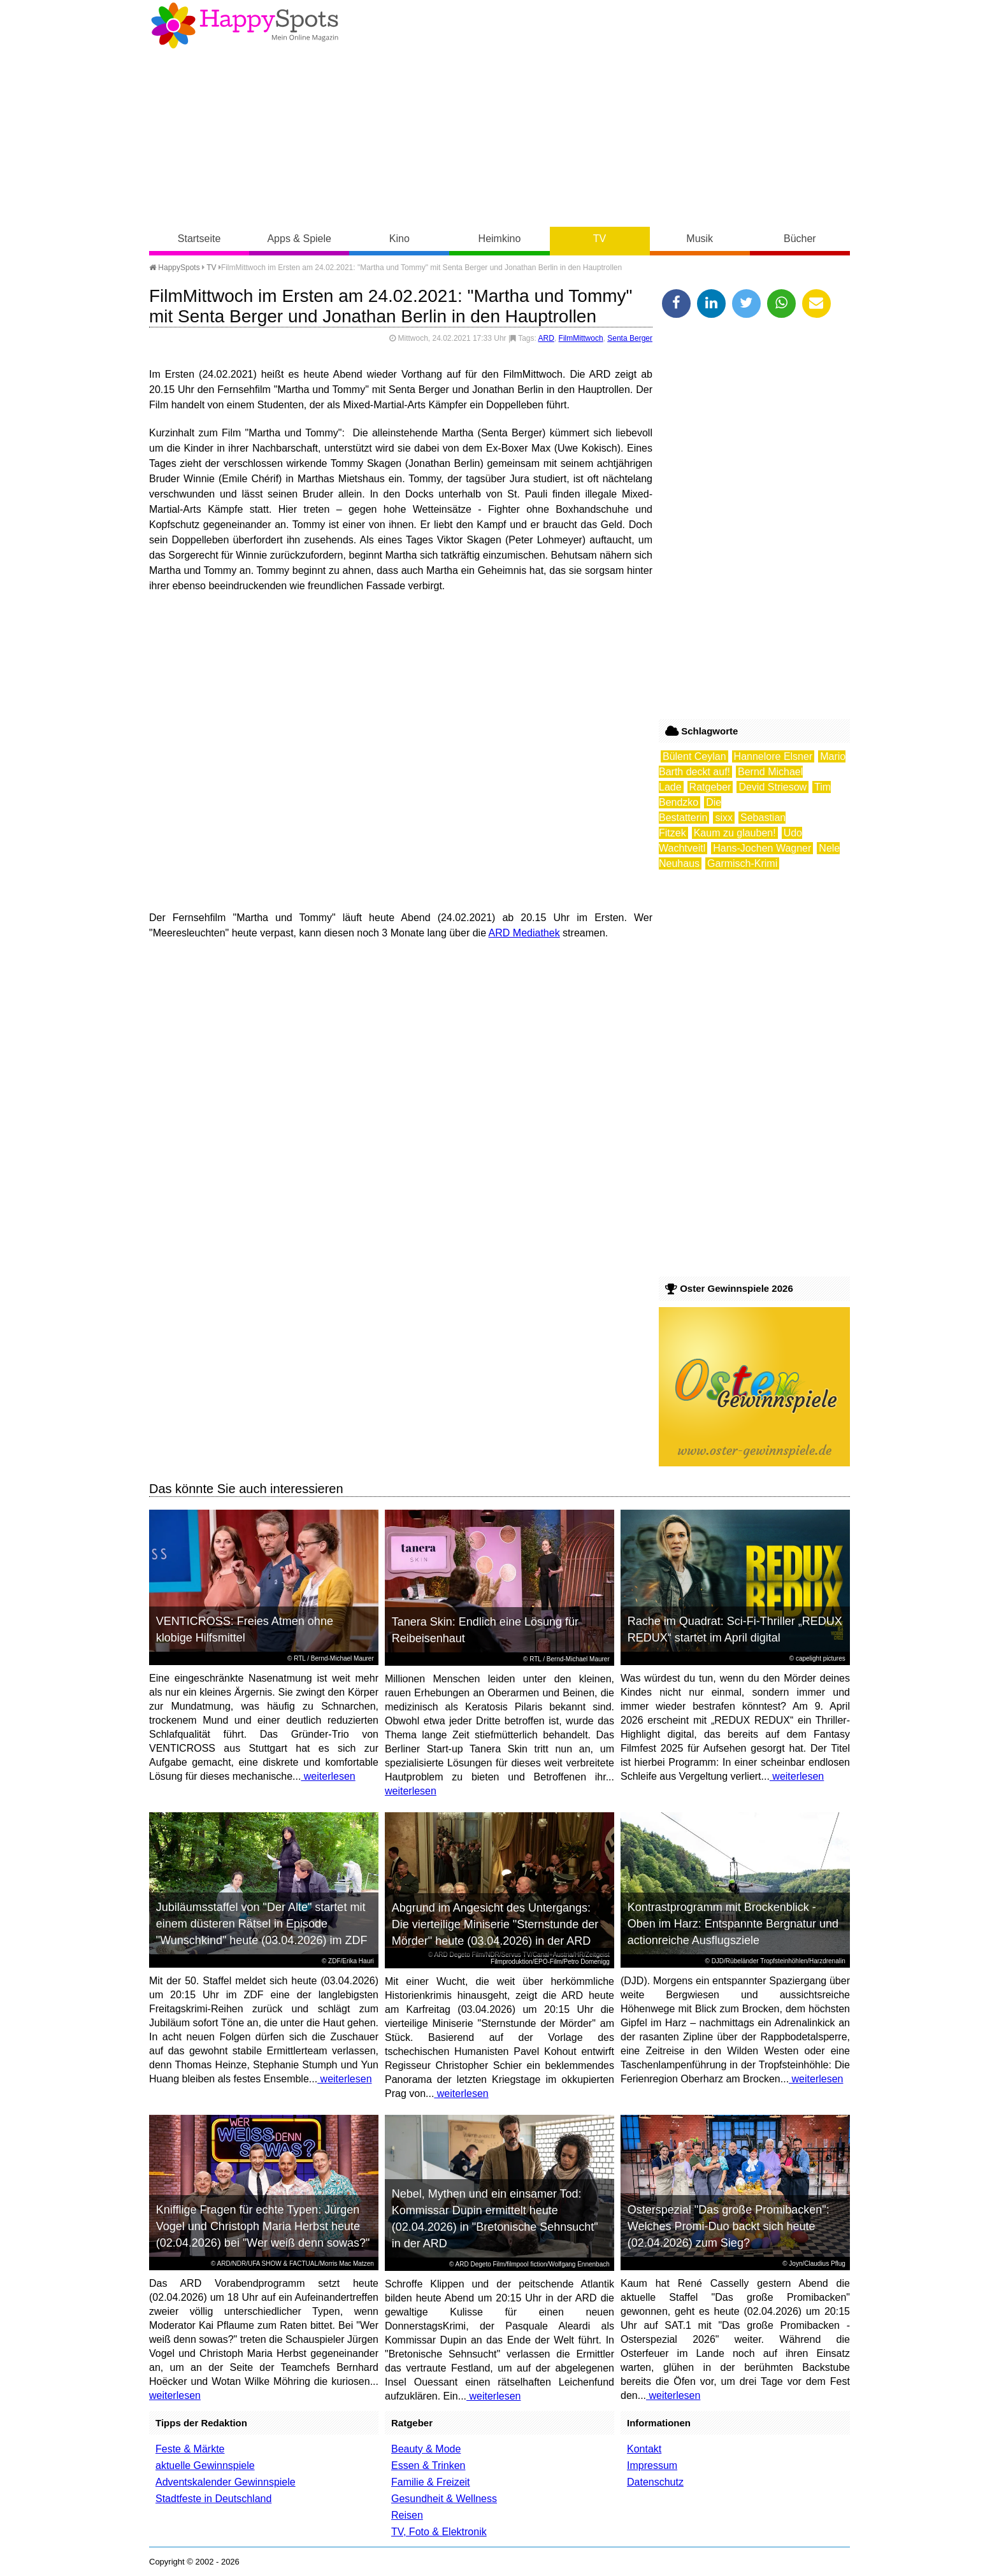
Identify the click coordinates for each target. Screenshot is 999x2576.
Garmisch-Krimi (742, 863)
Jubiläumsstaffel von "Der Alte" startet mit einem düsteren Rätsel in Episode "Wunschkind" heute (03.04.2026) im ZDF (262, 1924)
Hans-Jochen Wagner (762, 848)
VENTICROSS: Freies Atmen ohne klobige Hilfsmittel (244, 1629)
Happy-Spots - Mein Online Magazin (244, 25)
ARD (546, 338)
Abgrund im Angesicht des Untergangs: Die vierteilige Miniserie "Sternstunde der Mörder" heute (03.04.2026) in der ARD (495, 1924)
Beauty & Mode (426, 2449)
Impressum (652, 2465)
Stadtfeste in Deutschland (213, 2498)
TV (599, 238)
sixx (724, 817)
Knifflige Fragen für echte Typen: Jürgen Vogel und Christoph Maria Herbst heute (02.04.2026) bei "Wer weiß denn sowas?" (263, 2226)
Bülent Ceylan (694, 756)
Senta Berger (629, 338)
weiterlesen (328, 1776)
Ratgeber (710, 787)
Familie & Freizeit (430, 2482)
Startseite (199, 238)
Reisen (407, 2515)
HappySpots (174, 267)
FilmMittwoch (581, 338)
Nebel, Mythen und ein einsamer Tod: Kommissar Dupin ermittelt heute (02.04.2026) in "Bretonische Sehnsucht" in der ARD (495, 2218)
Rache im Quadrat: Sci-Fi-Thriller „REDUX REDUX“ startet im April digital (735, 1629)
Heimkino (499, 238)
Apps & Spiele (299, 238)
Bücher (800, 238)
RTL (299, 1658)
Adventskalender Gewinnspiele (225, 2482)
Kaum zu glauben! (735, 832)
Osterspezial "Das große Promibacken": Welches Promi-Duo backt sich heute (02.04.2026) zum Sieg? (729, 2226)
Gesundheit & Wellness (444, 2498)
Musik (699, 238)
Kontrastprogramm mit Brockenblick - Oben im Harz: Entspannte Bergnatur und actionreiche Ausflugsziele (733, 1924)
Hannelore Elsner (773, 756)
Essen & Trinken (428, 2465)
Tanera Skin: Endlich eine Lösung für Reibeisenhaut (485, 1630)
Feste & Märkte (189, 2449)
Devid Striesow (772, 787)
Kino (399, 238)
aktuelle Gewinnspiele (205, 2465)
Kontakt (644, 2449)
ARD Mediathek (524, 932)
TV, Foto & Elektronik (439, 2531)
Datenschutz (655, 2482)
